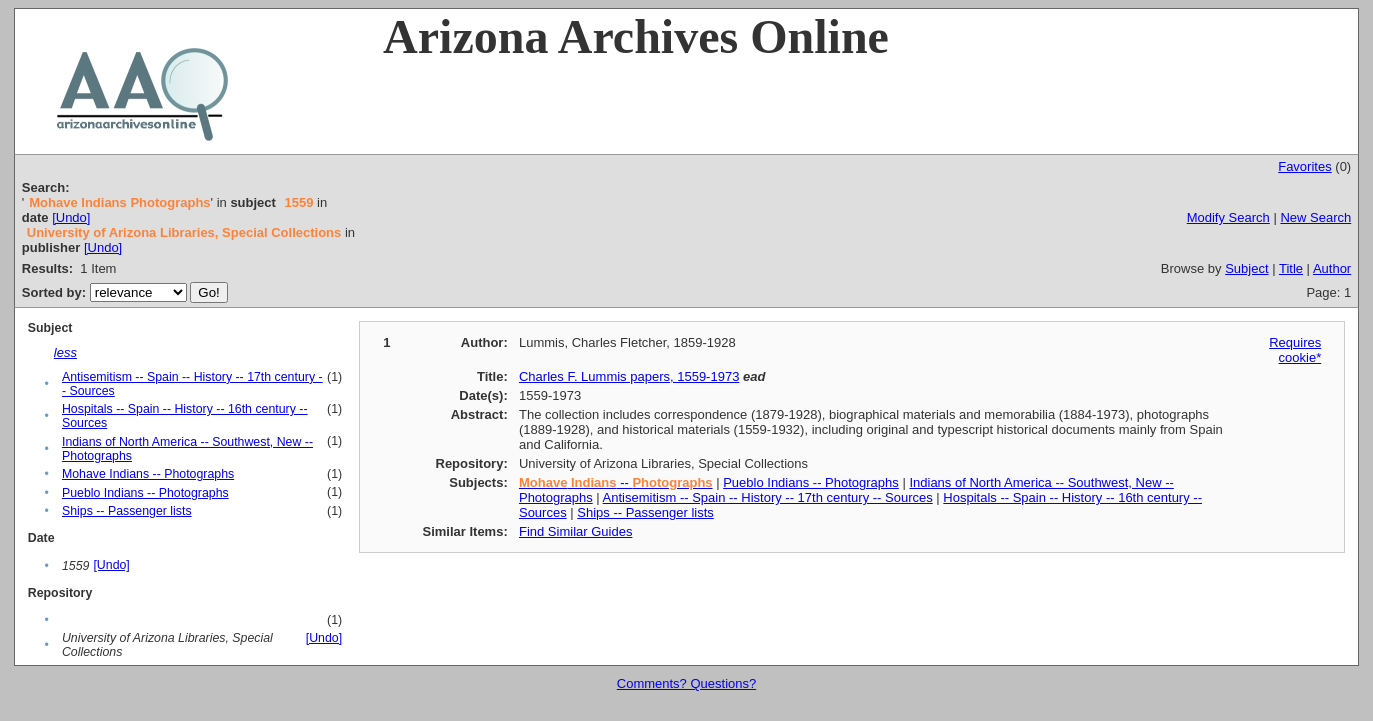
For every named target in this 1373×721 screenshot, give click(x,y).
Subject (1246, 268)
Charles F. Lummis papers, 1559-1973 (629, 376)
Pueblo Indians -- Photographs (145, 493)
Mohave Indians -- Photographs (148, 474)
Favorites (1304, 166)
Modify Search (1228, 217)
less (65, 352)
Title (1291, 268)
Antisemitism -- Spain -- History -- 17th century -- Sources (768, 497)
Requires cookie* (1295, 350)
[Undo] (71, 217)
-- (616, 482)
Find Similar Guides (575, 531)
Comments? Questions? (686, 683)
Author (1332, 268)
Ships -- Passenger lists (127, 511)
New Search (1315, 217)
